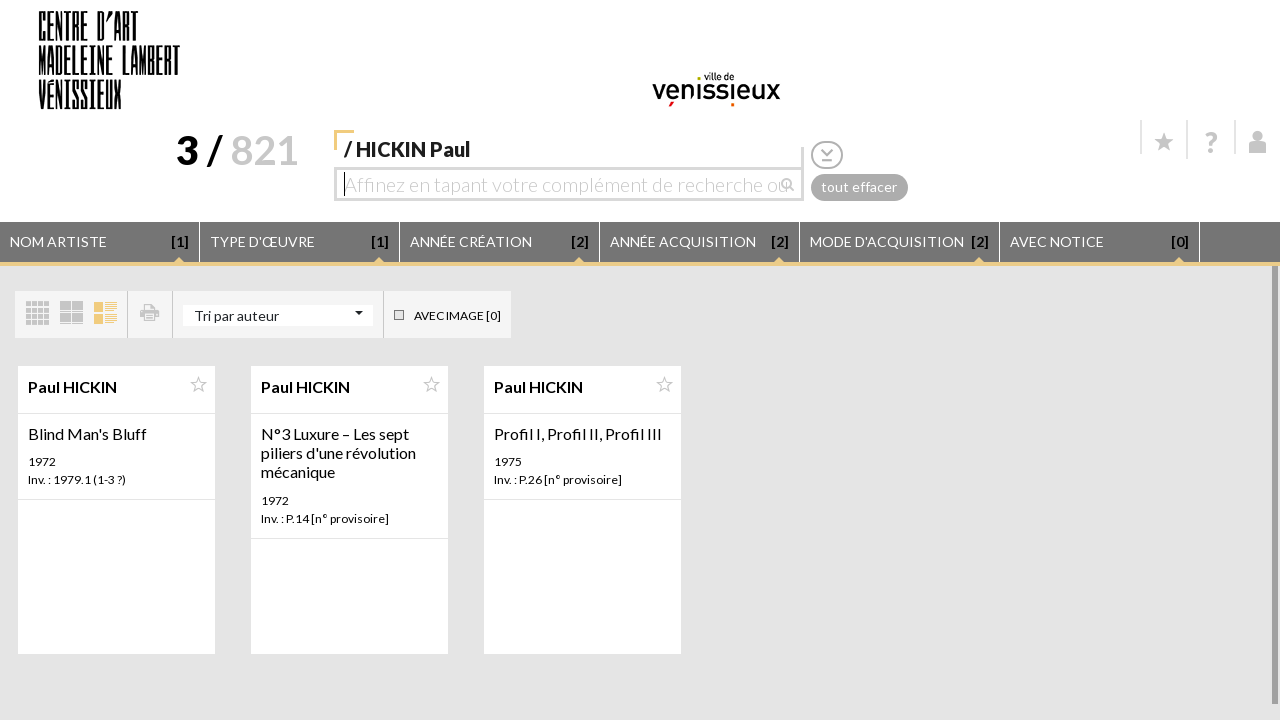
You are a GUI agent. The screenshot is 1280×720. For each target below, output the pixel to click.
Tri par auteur (236, 315)
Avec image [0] (457, 315)
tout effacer (859, 186)
